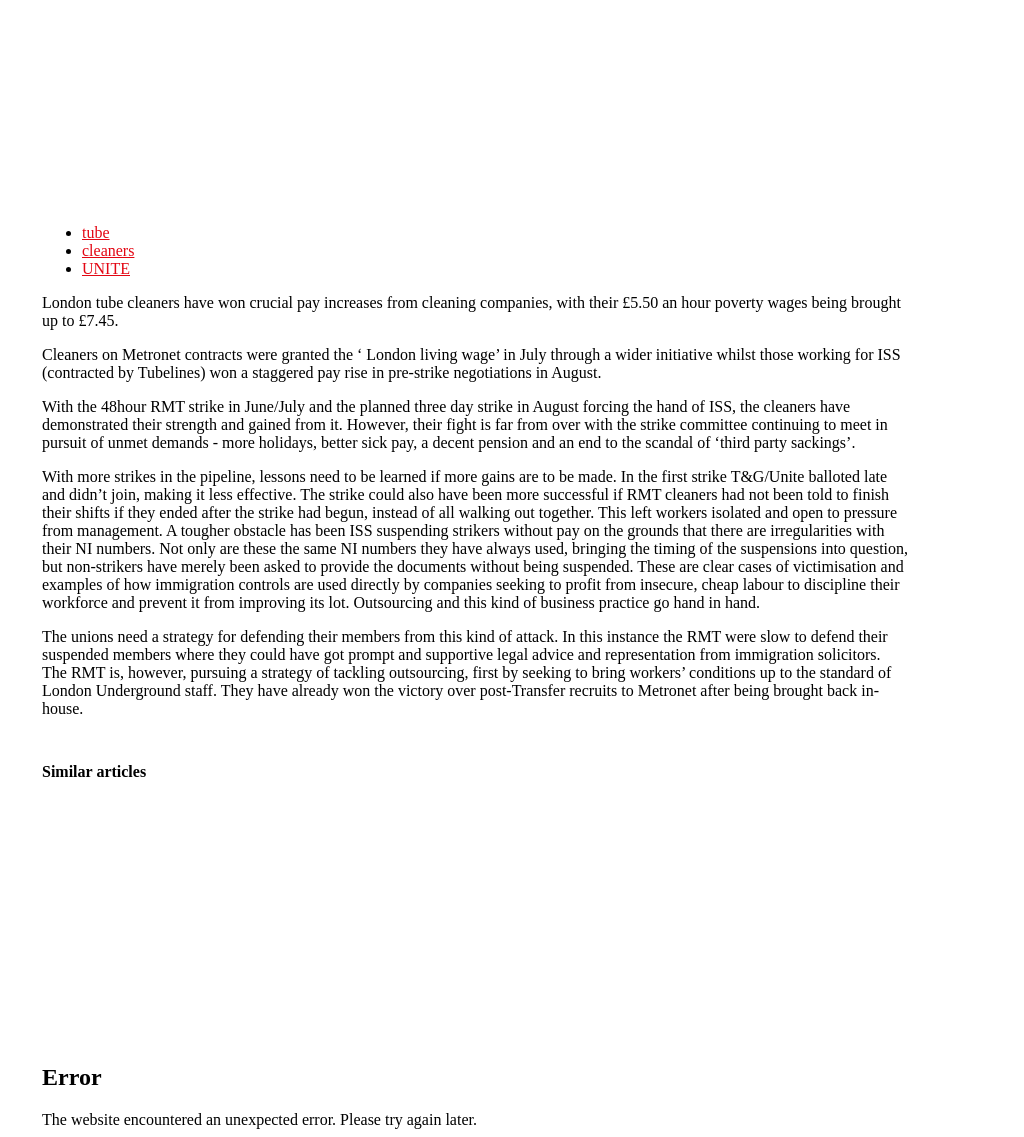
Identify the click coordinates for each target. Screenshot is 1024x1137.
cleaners (108, 250)
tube (96, 232)
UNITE (106, 268)
